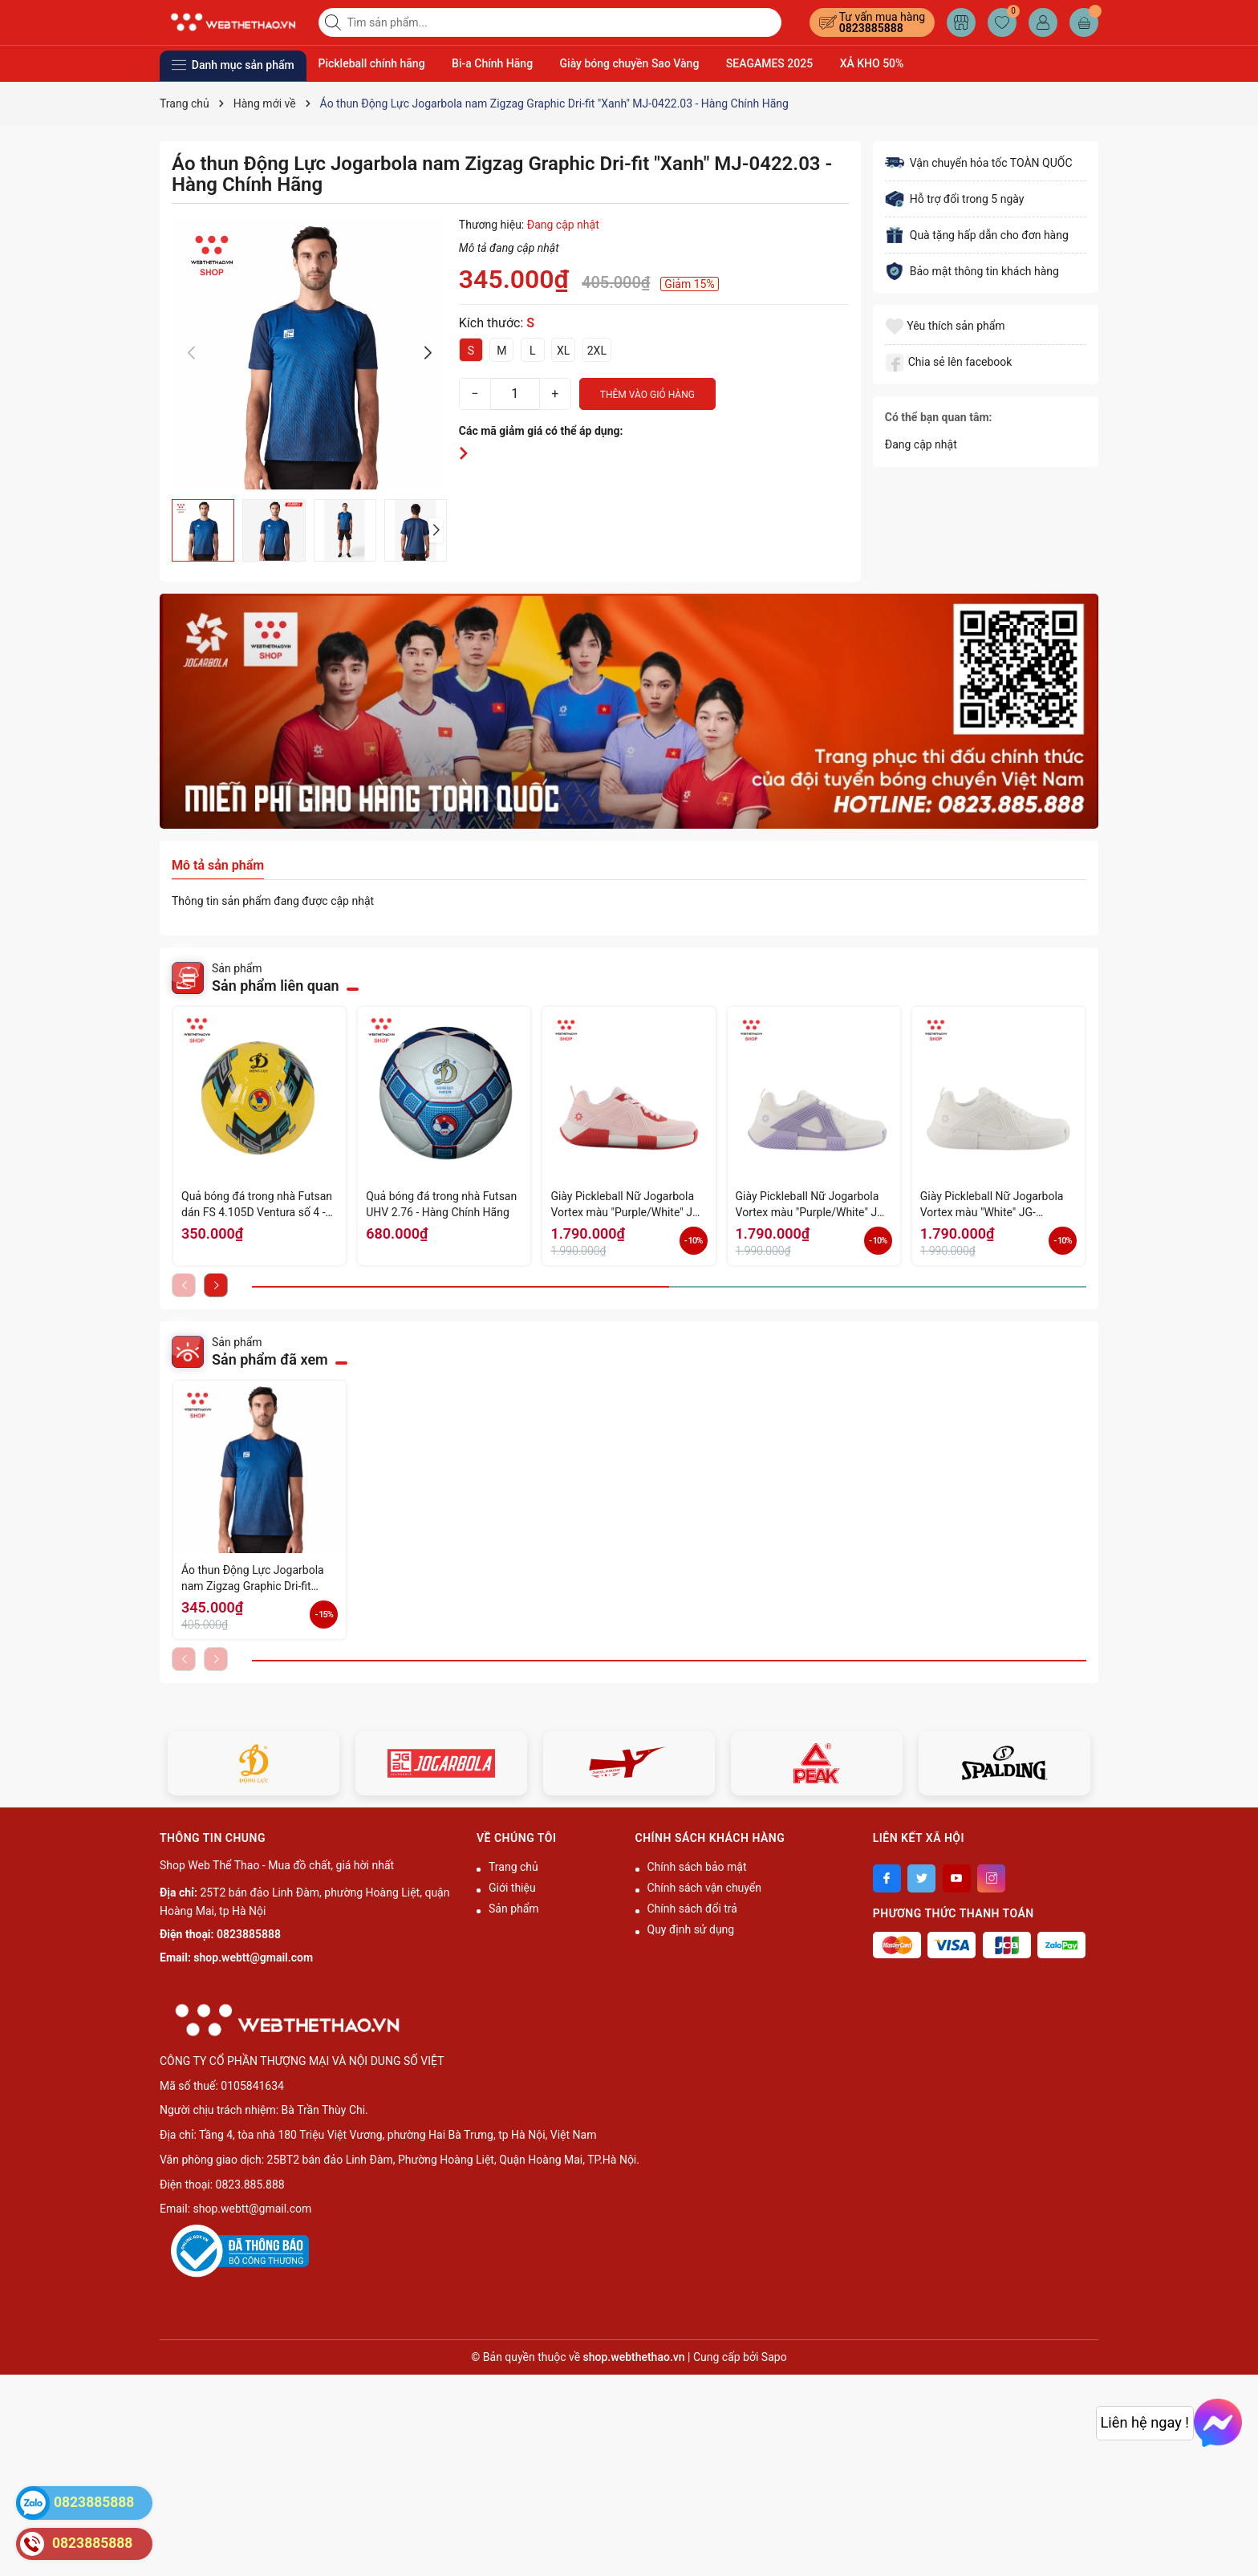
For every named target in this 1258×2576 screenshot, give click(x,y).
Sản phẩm (514, 1908)
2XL (597, 350)
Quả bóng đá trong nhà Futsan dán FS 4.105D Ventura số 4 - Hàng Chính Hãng (256, 1205)
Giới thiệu (512, 1887)
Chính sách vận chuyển (704, 1887)
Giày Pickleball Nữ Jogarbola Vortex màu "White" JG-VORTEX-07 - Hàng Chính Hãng (996, 1205)
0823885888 (871, 28)
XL (563, 350)
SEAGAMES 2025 (769, 63)
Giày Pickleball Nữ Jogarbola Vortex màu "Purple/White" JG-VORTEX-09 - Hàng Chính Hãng (627, 1205)
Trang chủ (513, 1866)
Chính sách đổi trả (692, 1908)
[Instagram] (991, 1878)
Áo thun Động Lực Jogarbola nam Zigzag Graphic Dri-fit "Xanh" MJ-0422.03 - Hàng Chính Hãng (252, 1579)
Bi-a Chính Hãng (492, 63)
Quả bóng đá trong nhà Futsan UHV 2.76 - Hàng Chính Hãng (441, 1204)
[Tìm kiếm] (335, 22)
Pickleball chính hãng (372, 63)
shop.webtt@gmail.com (253, 1957)
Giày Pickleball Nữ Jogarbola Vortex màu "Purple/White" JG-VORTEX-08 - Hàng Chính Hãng (812, 1205)
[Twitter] (921, 1878)
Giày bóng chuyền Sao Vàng (630, 63)
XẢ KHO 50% (872, 63)
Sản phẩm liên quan (275, 985)
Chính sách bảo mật (697, 1866)
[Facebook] (887, 1878)
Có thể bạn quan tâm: (938, 417)
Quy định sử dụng (691, 1929)
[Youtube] (957, 1878)
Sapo (774, 2357)
